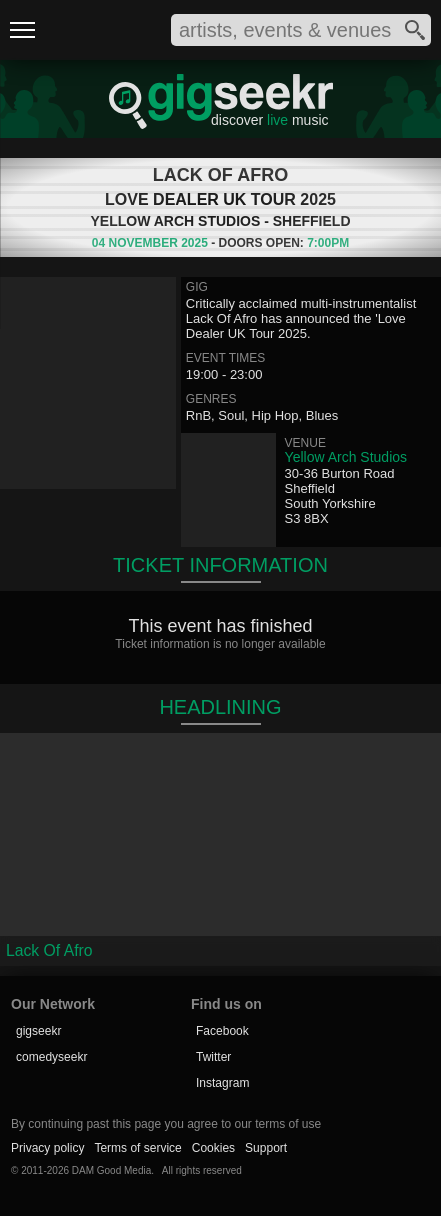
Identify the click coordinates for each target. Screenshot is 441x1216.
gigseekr (38, 1031)
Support (266, 1148)
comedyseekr (51, 1057)
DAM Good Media (111, 1170)
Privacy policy (47, 1148)
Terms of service (137, 1148)
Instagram (222, 1083)
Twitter (213, 1057)
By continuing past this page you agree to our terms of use (166, 1124)
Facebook (222, 1031)
